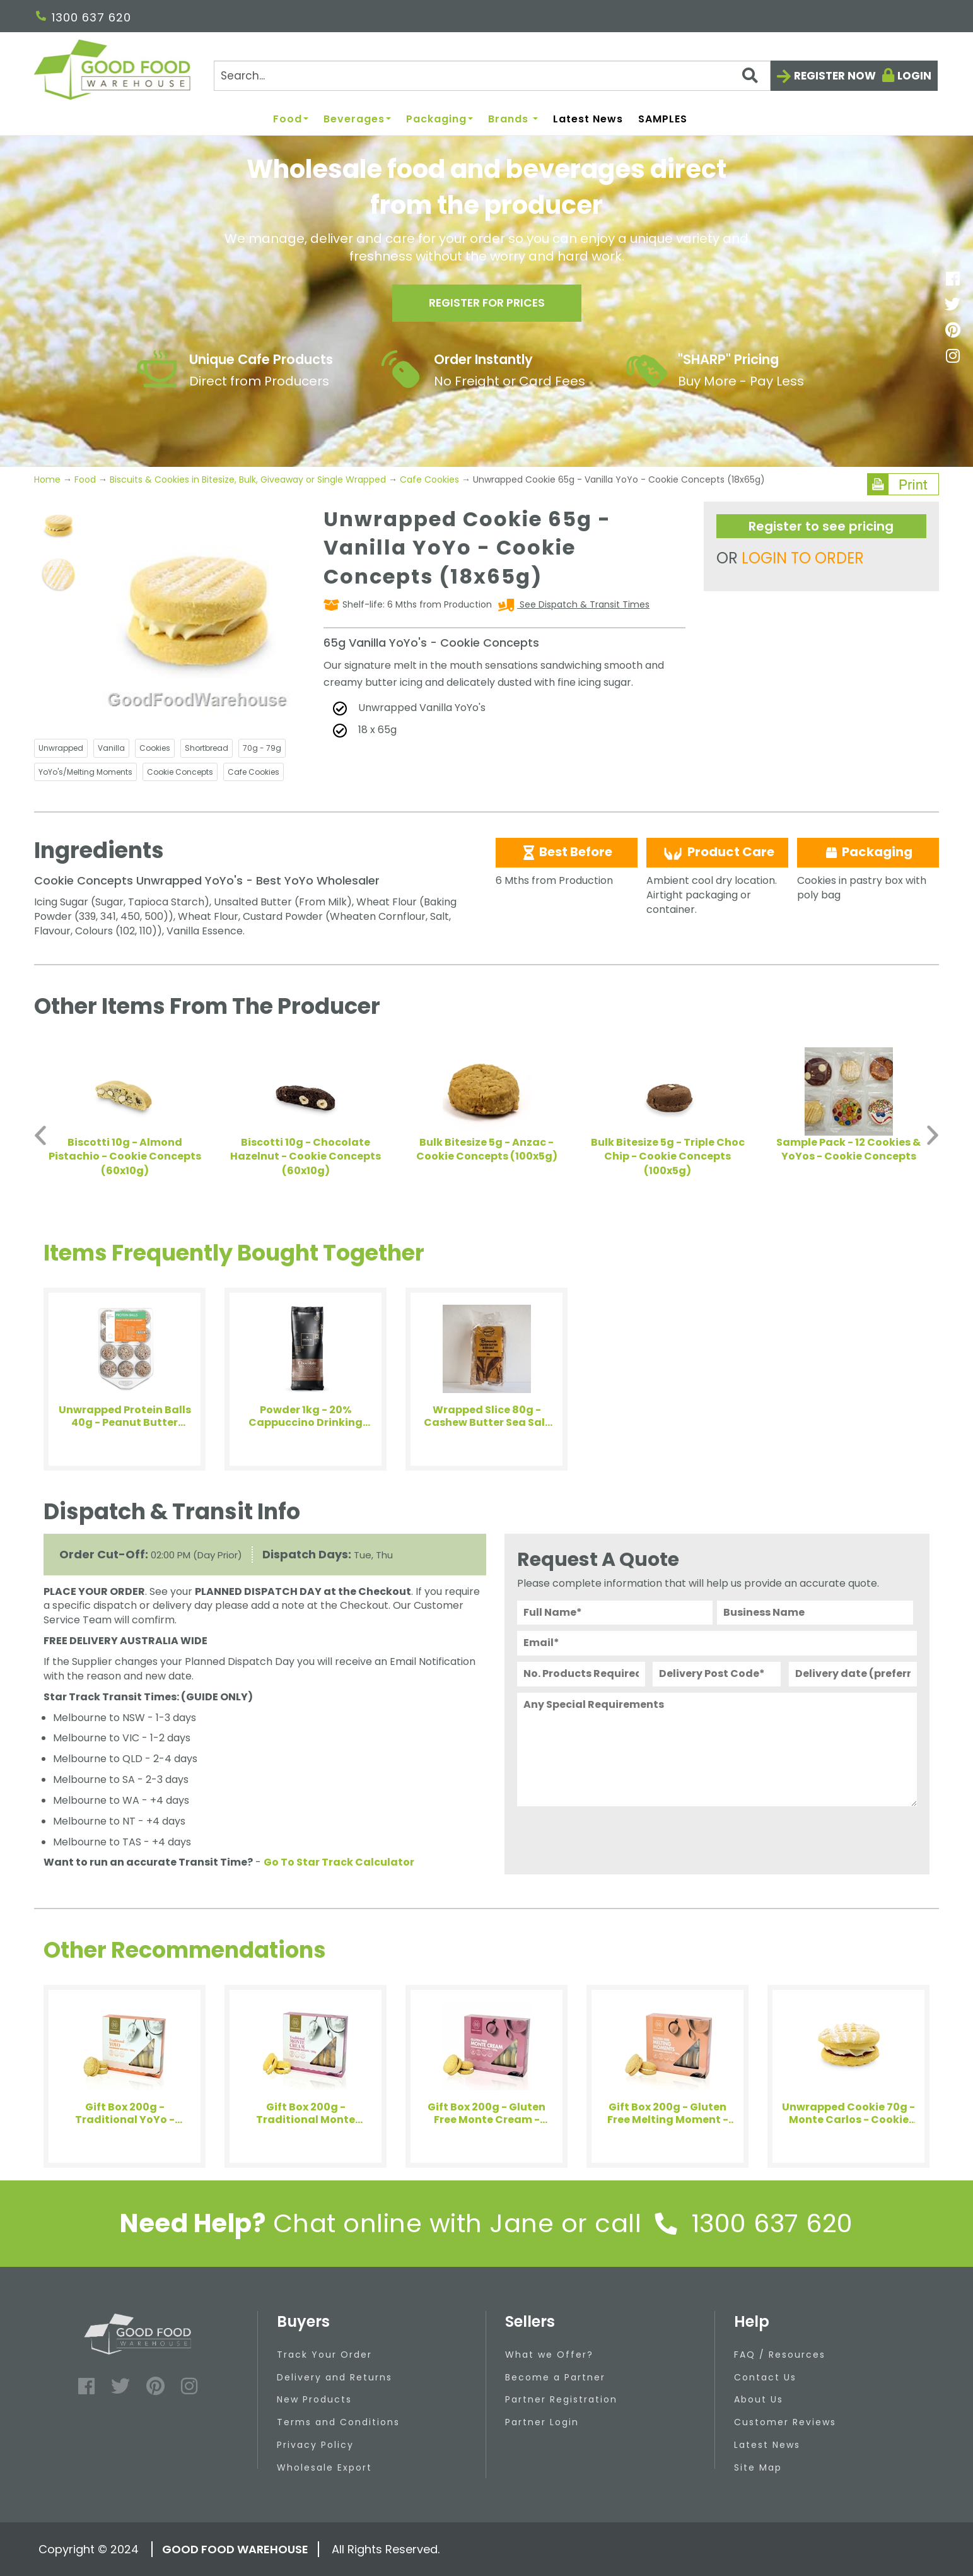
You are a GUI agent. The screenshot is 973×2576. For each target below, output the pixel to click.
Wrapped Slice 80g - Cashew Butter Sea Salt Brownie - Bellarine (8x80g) (487, 1416)
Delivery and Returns (334, 2377)
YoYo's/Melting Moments (85, 772)
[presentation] (613, 1837)
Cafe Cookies (429, 479)
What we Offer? (549, 2354)
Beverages (357, 119)
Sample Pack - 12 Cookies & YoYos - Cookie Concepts (848, 1149)
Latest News (588, 119)
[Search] (492, 76)
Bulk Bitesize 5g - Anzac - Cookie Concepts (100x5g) (486, 1149)
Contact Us (765, 2377)
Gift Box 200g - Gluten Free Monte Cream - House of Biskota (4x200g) (486, 2113)
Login (914, 75)
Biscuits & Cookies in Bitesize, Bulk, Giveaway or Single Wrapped (248, 479)
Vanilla (111, 748)
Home (48, 479)
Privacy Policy (315, 2444)
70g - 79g (262, 748)
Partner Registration (561, 2399)
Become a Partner (555, 2377)
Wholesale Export (324, 2467)
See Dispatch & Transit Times (583, 604)
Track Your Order (324, 2354)
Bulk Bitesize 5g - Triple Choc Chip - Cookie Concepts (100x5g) (668, 1157)
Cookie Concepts (180, 772)
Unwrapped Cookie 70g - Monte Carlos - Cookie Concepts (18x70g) (848, 2113)
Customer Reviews (785, 2422)
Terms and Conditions (338, 2422)
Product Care (717, 852)
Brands (513, 119)
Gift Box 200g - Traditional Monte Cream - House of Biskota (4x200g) (305, 2113)
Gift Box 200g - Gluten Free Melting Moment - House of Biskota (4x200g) (667, 2113)
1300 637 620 (83, 17)
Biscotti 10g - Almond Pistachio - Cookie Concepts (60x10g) (125, 1157)
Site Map (758, 2467)
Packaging (439, 119)
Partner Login (542, 2422)
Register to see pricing (821, 526)
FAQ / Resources (779, 2354)
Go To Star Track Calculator (339, 1862)
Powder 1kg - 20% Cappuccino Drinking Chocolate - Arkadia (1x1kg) (305, 1416)
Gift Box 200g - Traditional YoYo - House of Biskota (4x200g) (125, 2113)
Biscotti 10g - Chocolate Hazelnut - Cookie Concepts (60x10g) (305, 1157)
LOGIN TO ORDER (803, 558)
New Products (314, 2399)
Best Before (566, 852)
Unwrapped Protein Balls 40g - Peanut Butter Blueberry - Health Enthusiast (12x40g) (125, 1416)
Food (290, 119)
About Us (758, 2399)
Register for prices (487, 304)
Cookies (154, 748)
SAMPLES (662, 119)
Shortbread (206, 748)
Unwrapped (60, 748)
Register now (835, 75)
